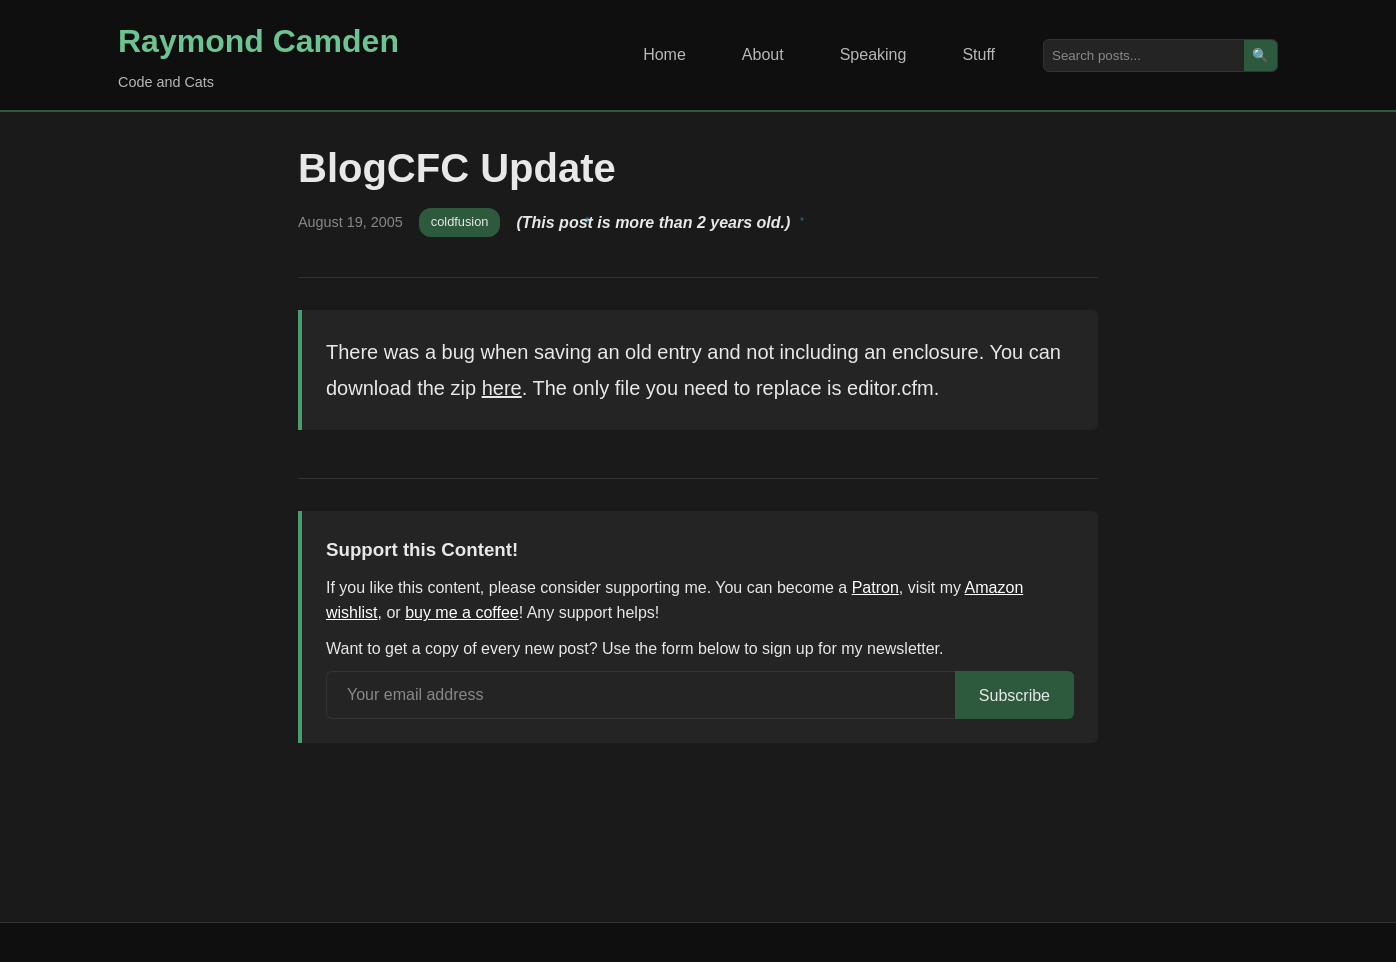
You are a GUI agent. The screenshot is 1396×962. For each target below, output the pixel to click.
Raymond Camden (258, 41)
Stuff (978, 54)
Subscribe (1014, 695)
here (502, 388)
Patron (875, 587)
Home (664, 54)
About (763, 54)
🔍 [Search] (1260, 55)
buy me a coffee (462, 612)
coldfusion (460, 221)
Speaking (873, 54)
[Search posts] (1144, 55)
